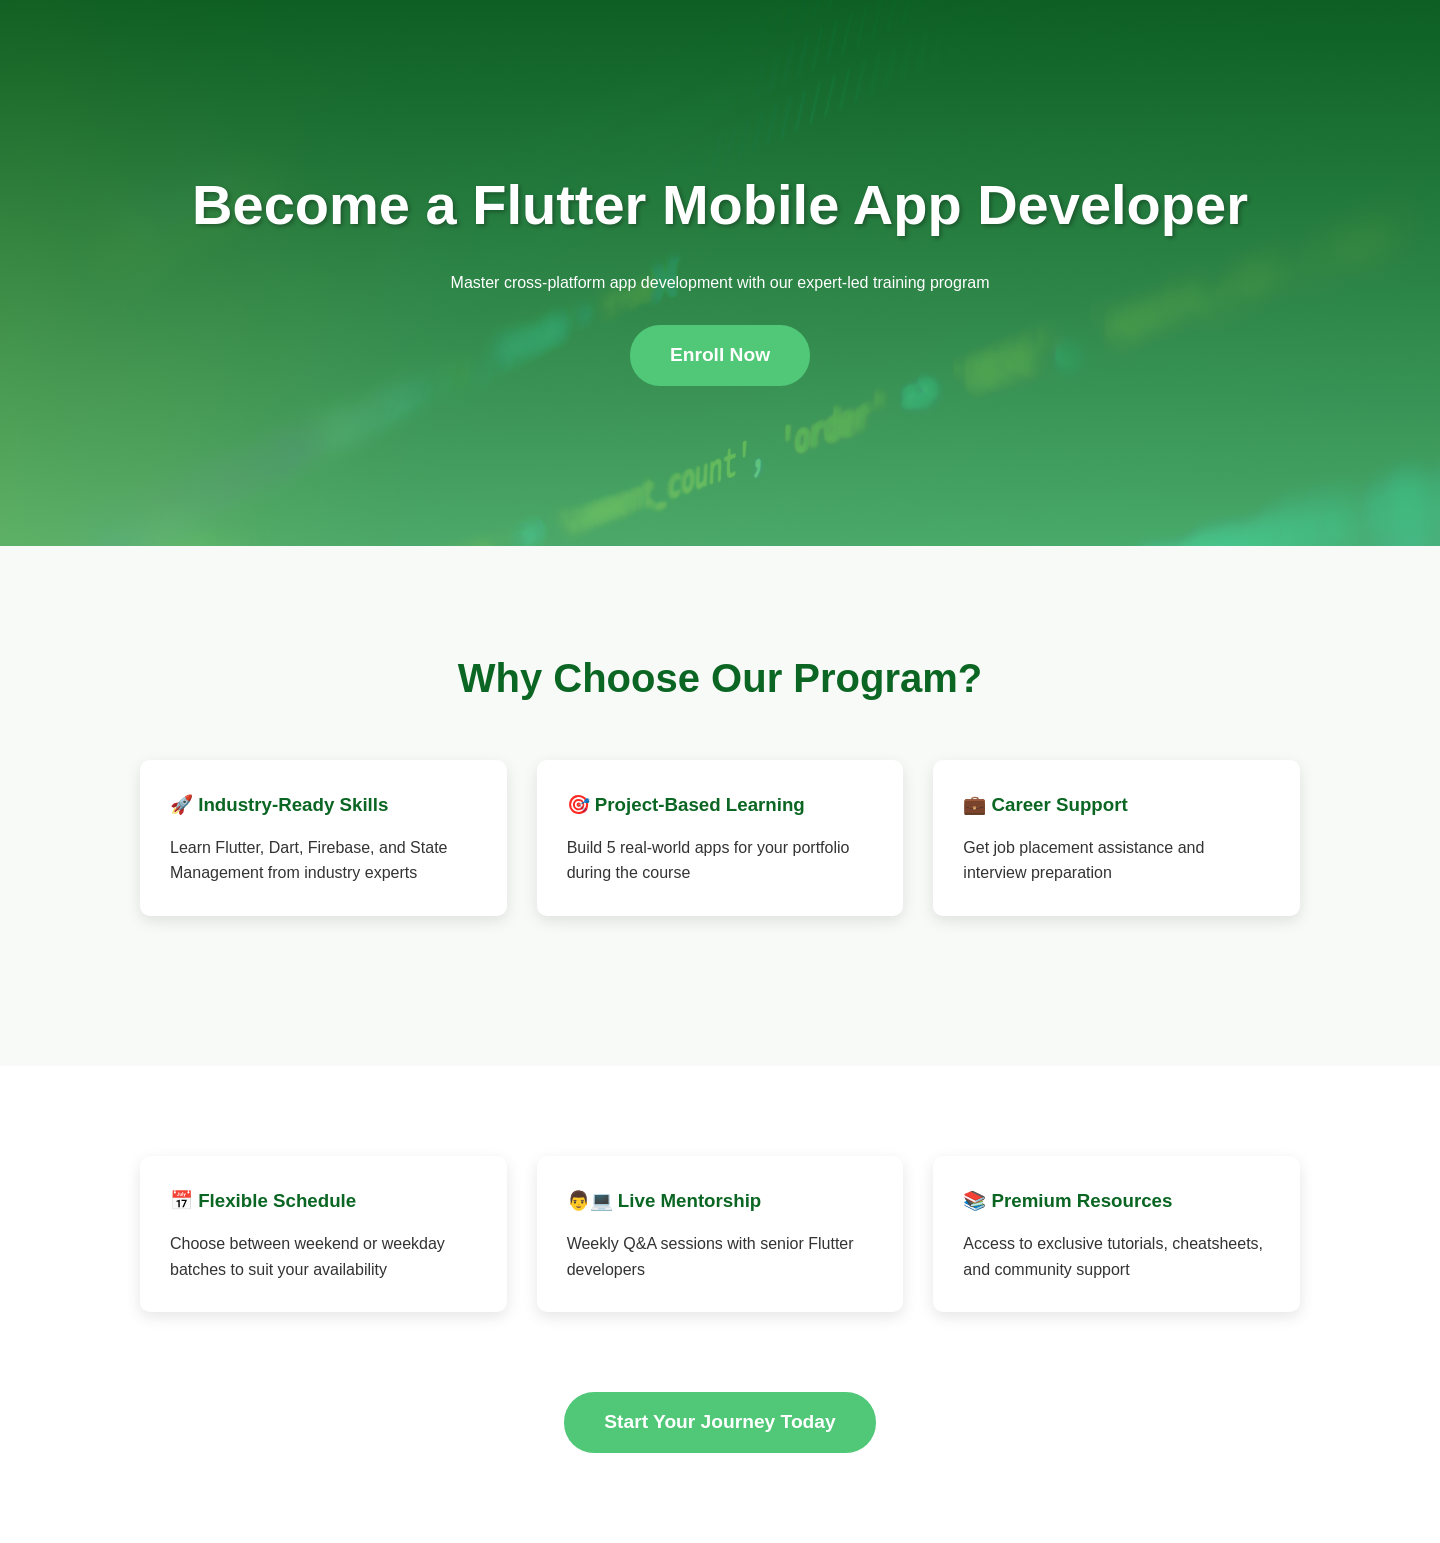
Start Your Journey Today (719, 1421)
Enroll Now (720, 354)
